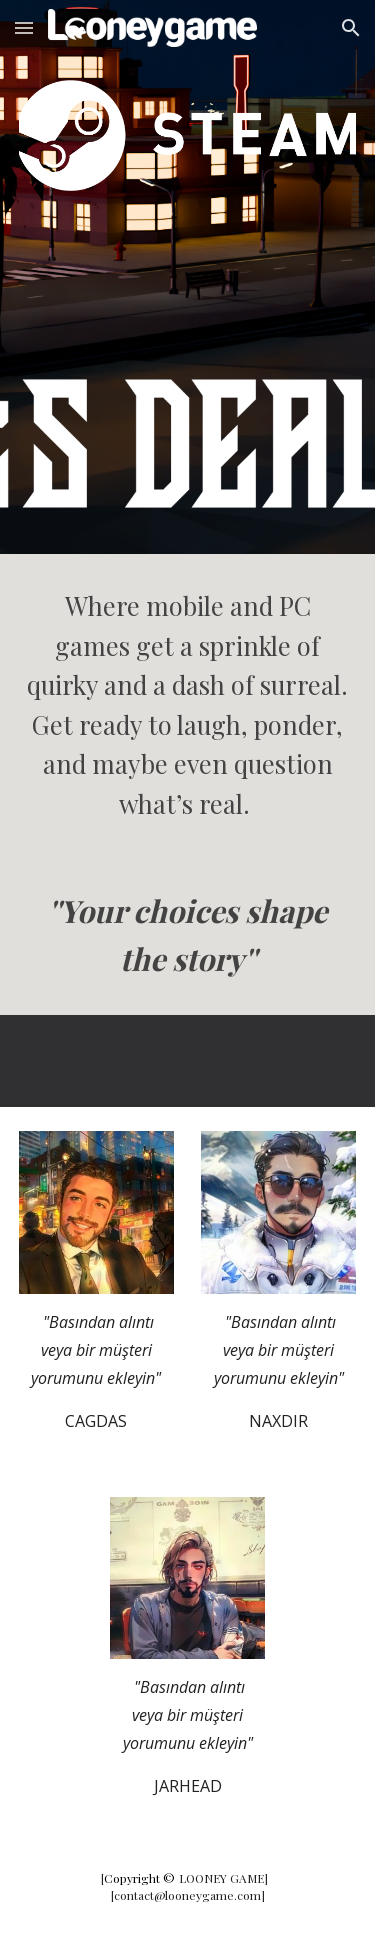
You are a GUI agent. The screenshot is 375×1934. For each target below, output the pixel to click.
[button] (24, 27)
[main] (188, 704)
